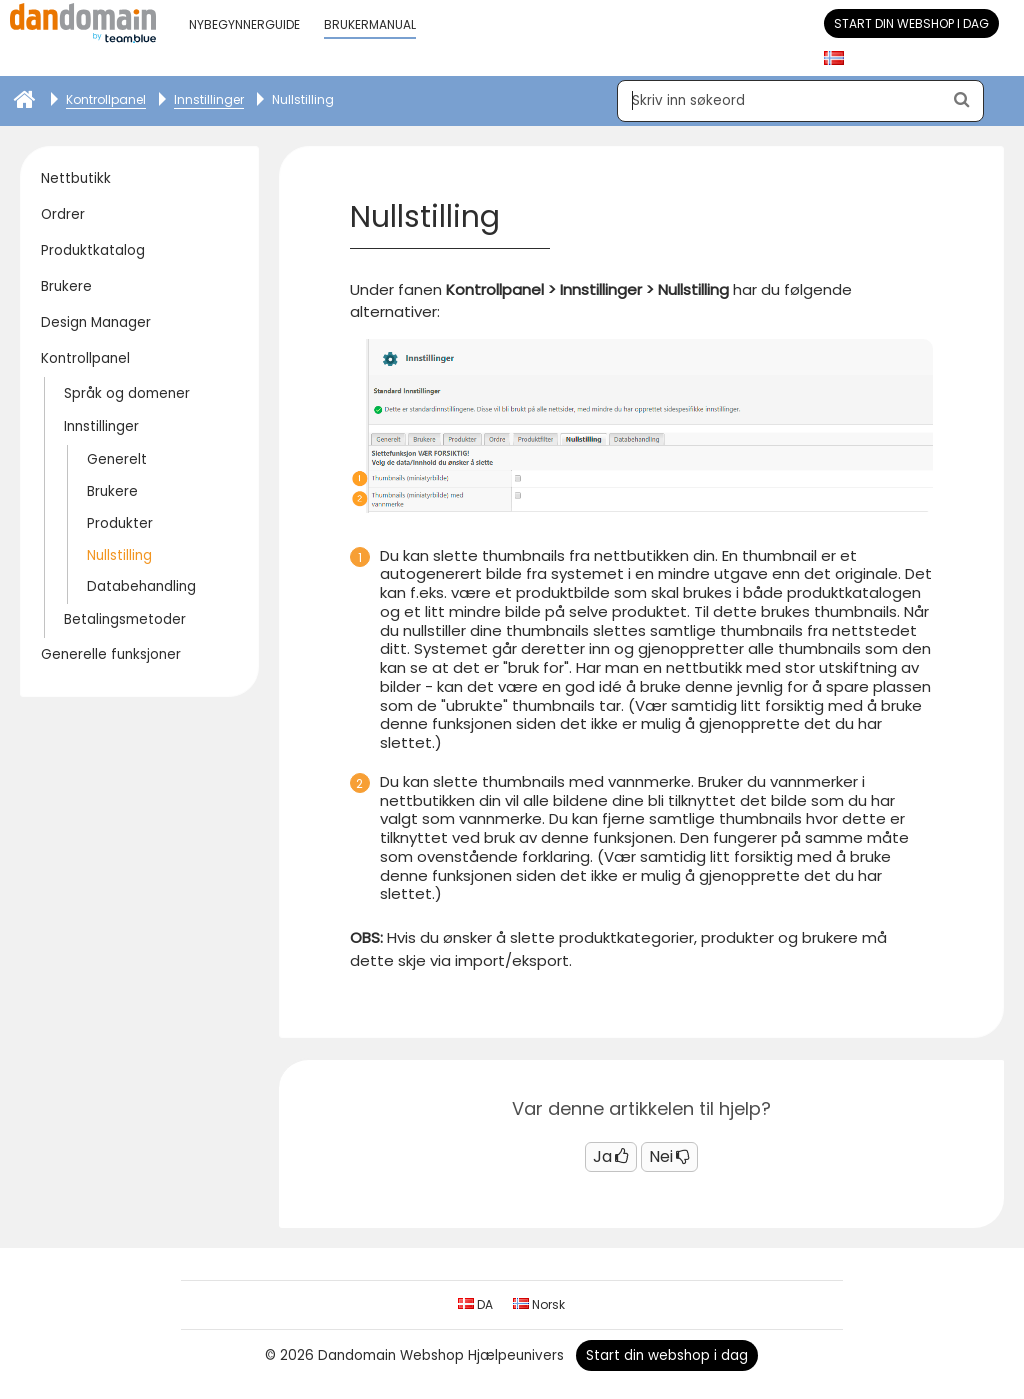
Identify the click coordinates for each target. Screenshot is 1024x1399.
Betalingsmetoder (125, 619)
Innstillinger (101, 426)
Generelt (117, 459)
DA (475, 1304)
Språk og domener (127, 393)
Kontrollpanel (85, 358)
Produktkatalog (93, 250)
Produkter (120, 523)
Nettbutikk (76, 178)
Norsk (539, 1304)
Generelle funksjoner (111, 654)
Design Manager (96, 322)
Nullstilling (119, 555)
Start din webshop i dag (911, 23)
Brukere (66, 286)
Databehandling (141, 586)
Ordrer (63, 214)
